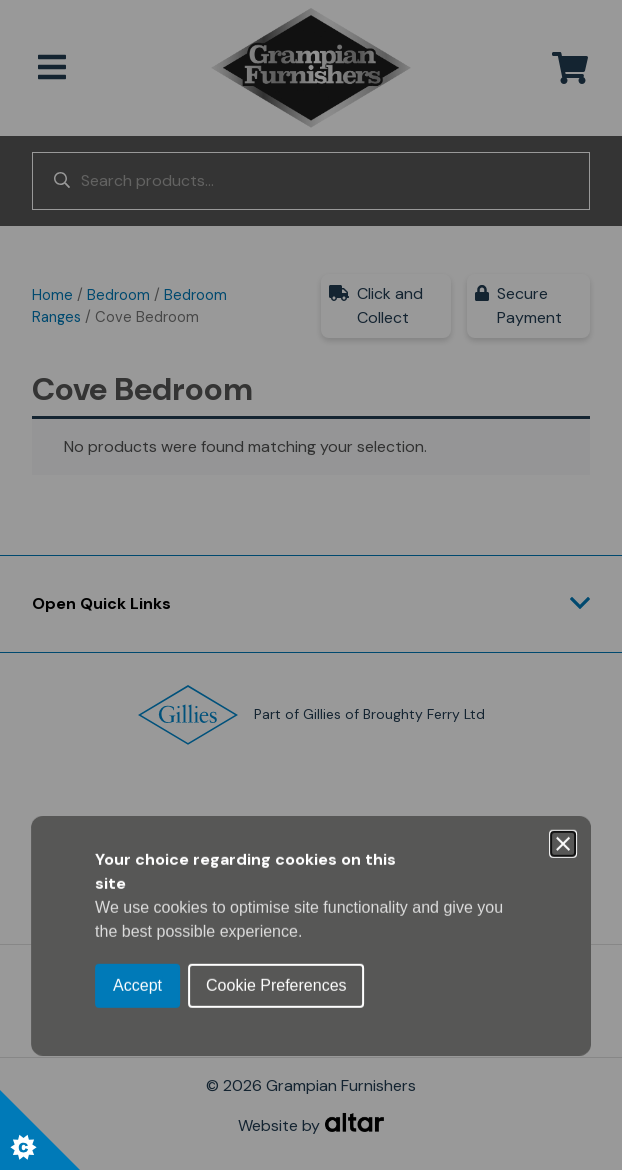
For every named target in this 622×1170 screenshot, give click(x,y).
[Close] (563, 493)
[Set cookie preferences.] (40, 1130)
